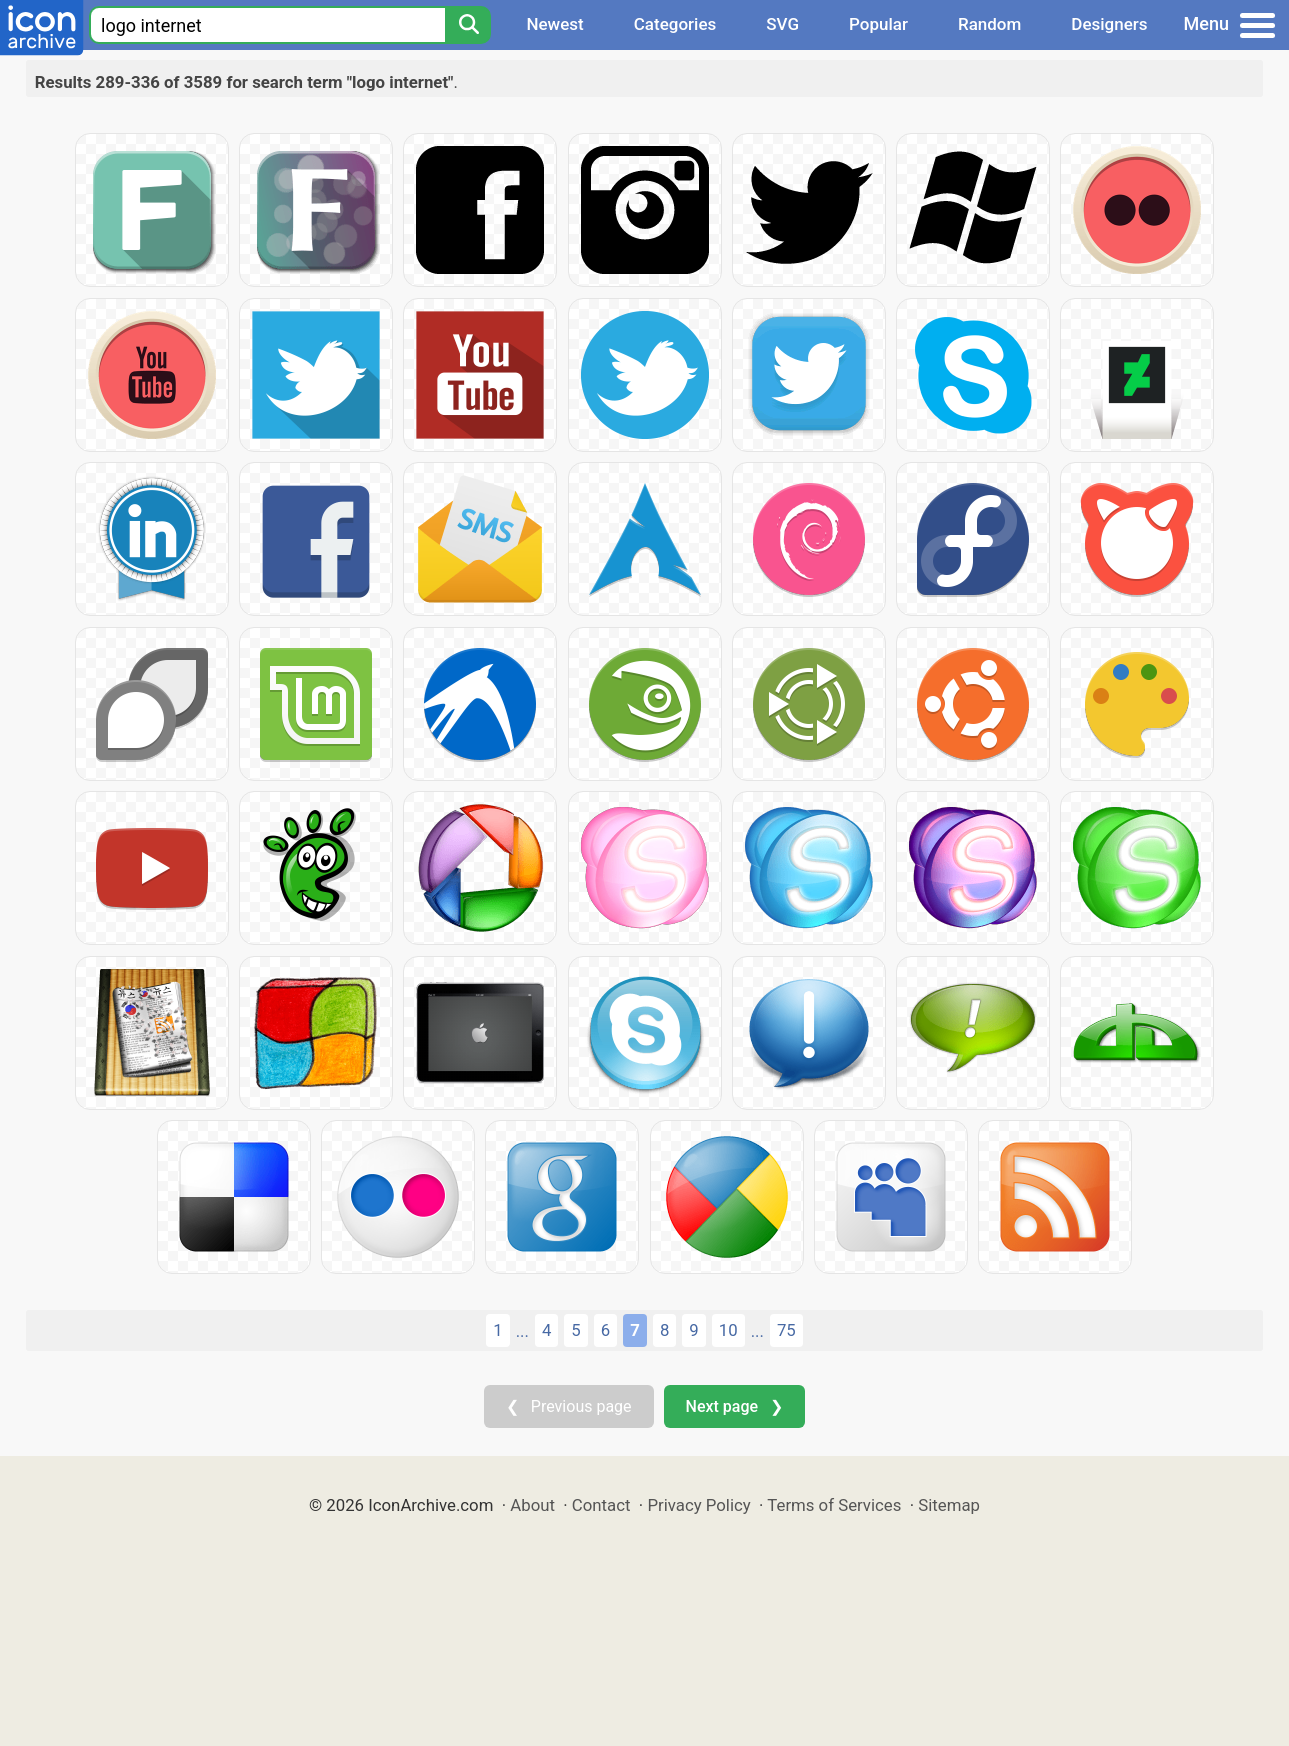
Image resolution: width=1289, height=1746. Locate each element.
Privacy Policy (698, 1505)
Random (989, 24)
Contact (601, 1505)
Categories (675, 24)
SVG (782, 24)
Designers (1109, 24)
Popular (878, 24)
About (532, 1505)
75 (786, 1330)
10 (728, 1330)
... (522, 1331)
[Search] (468, 25)
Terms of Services (834, 1505)
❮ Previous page (569, 1406)
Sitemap (949, 1505)
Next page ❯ (734, 1406)
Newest (554, 24)
